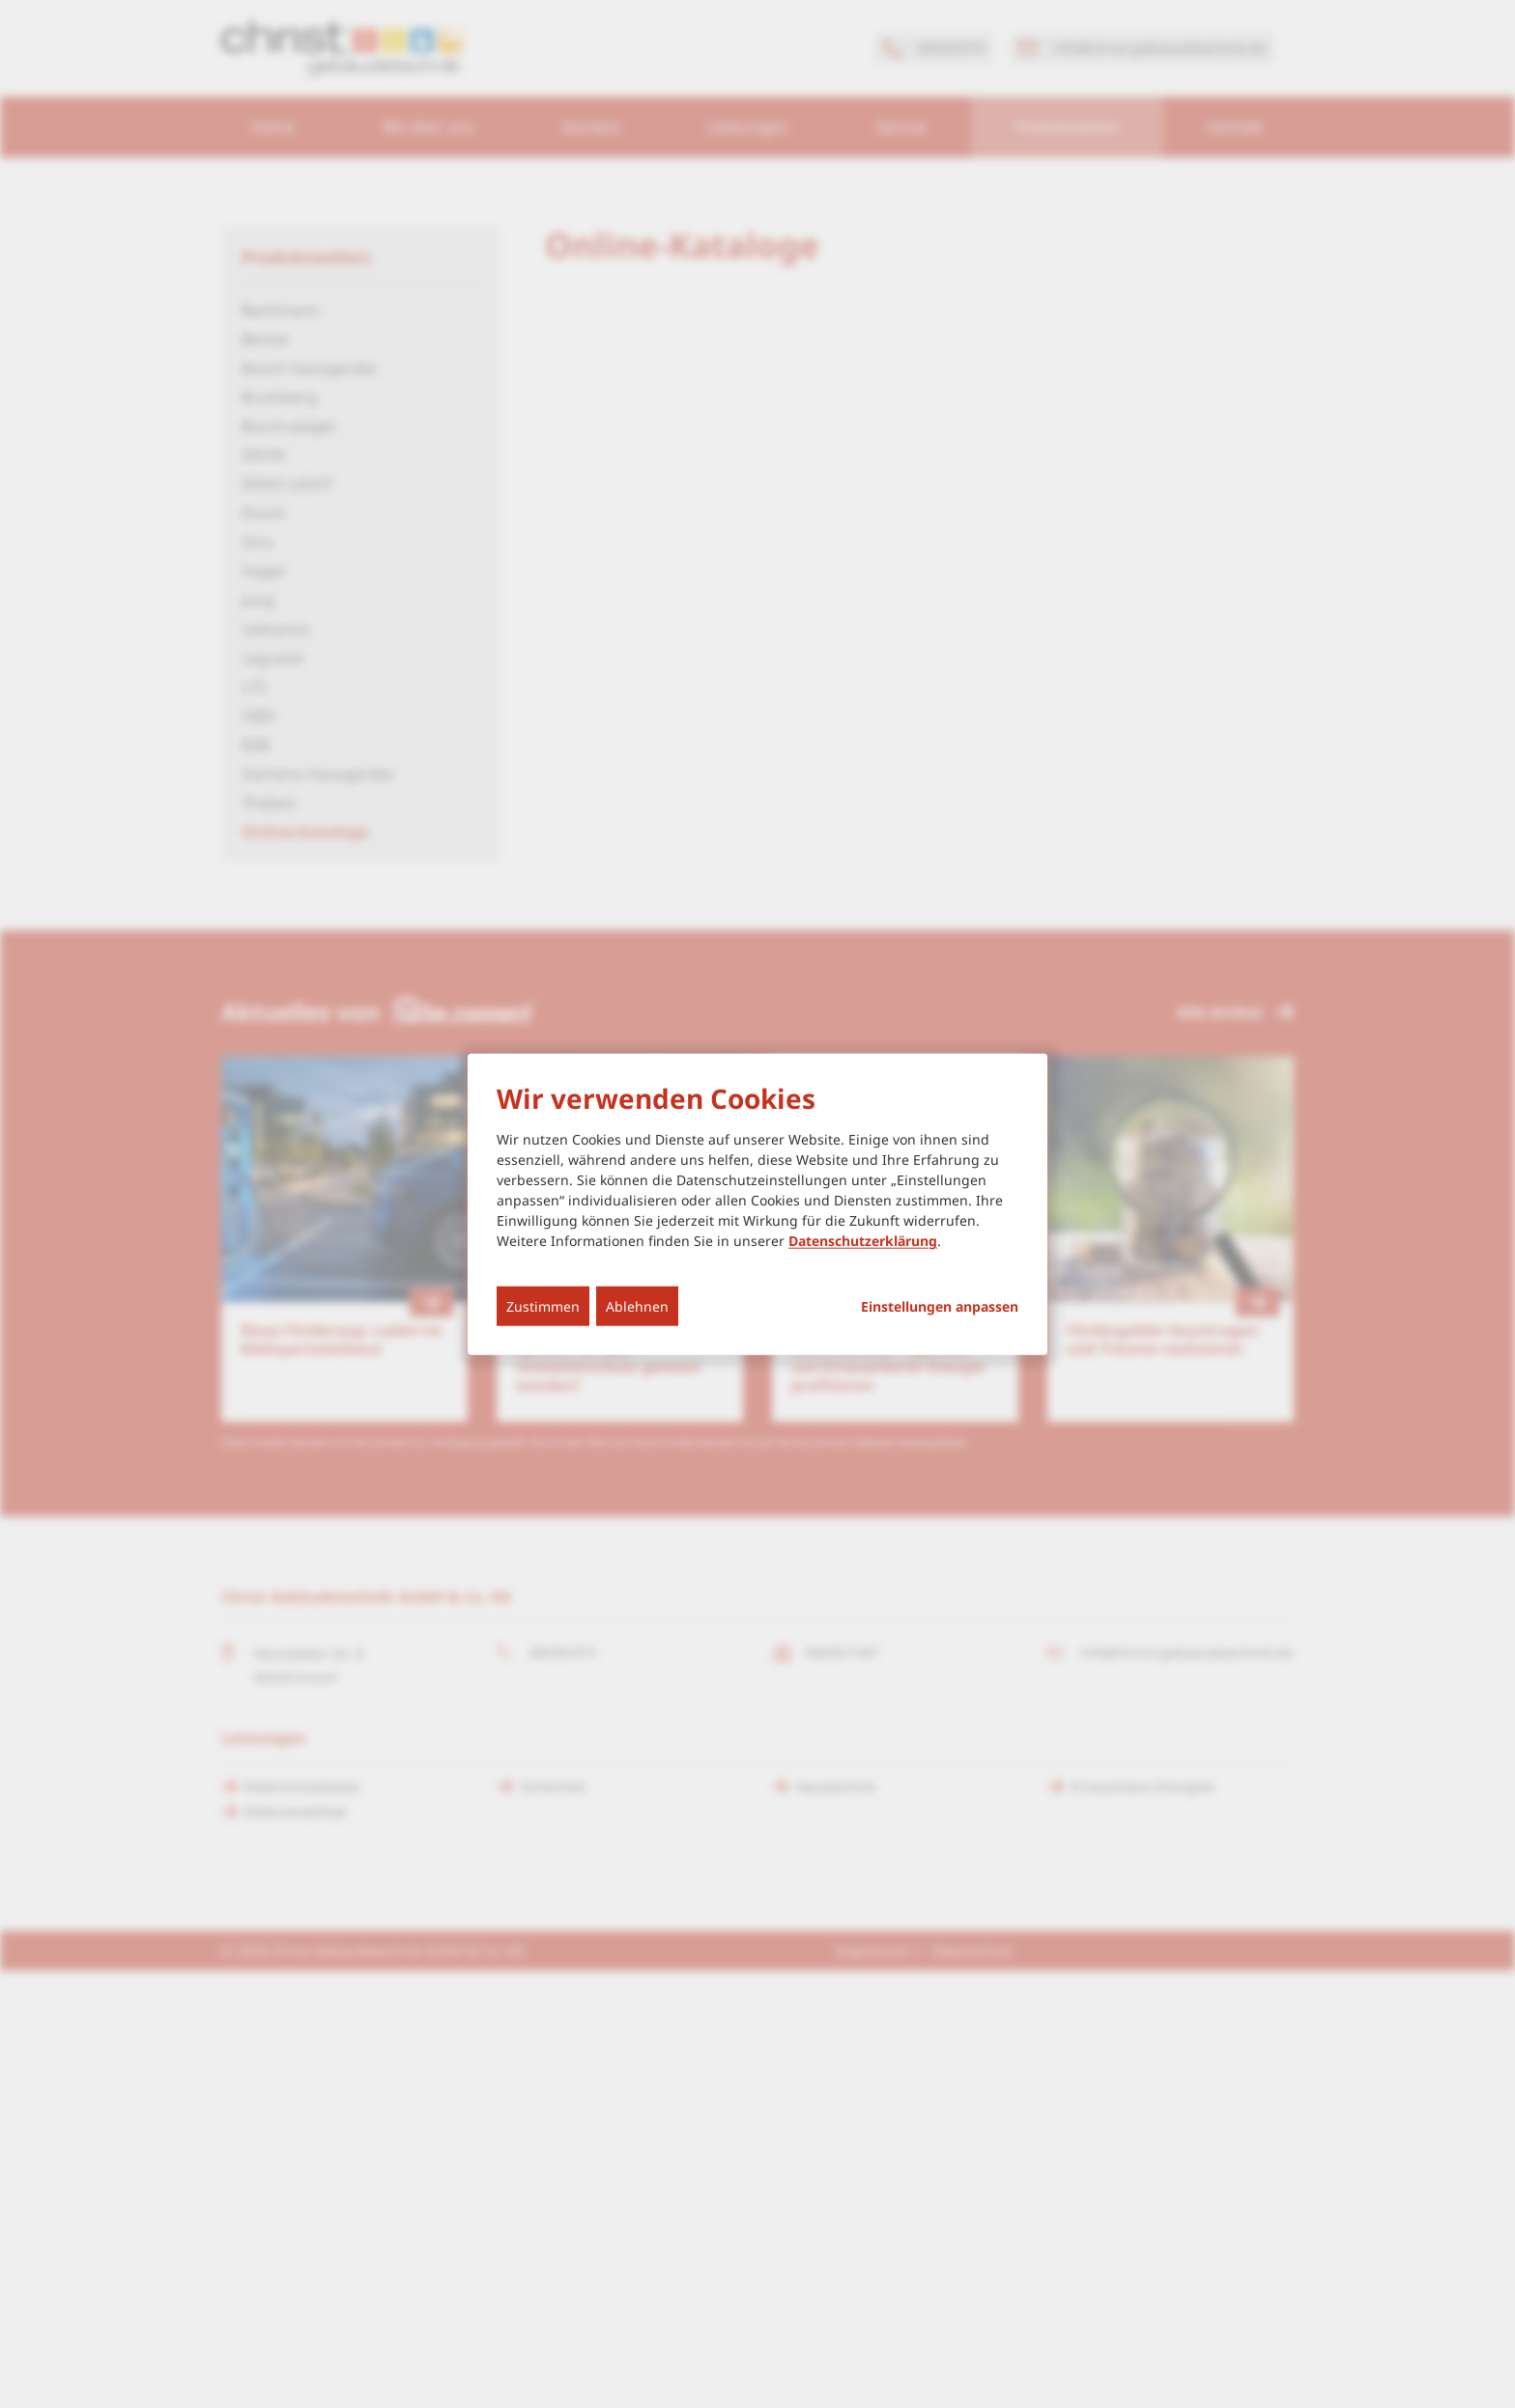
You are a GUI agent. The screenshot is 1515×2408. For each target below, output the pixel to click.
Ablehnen (637, 1306)
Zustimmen (543, 1306)
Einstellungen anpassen (939, 1307)
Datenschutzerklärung (862, 1241)
